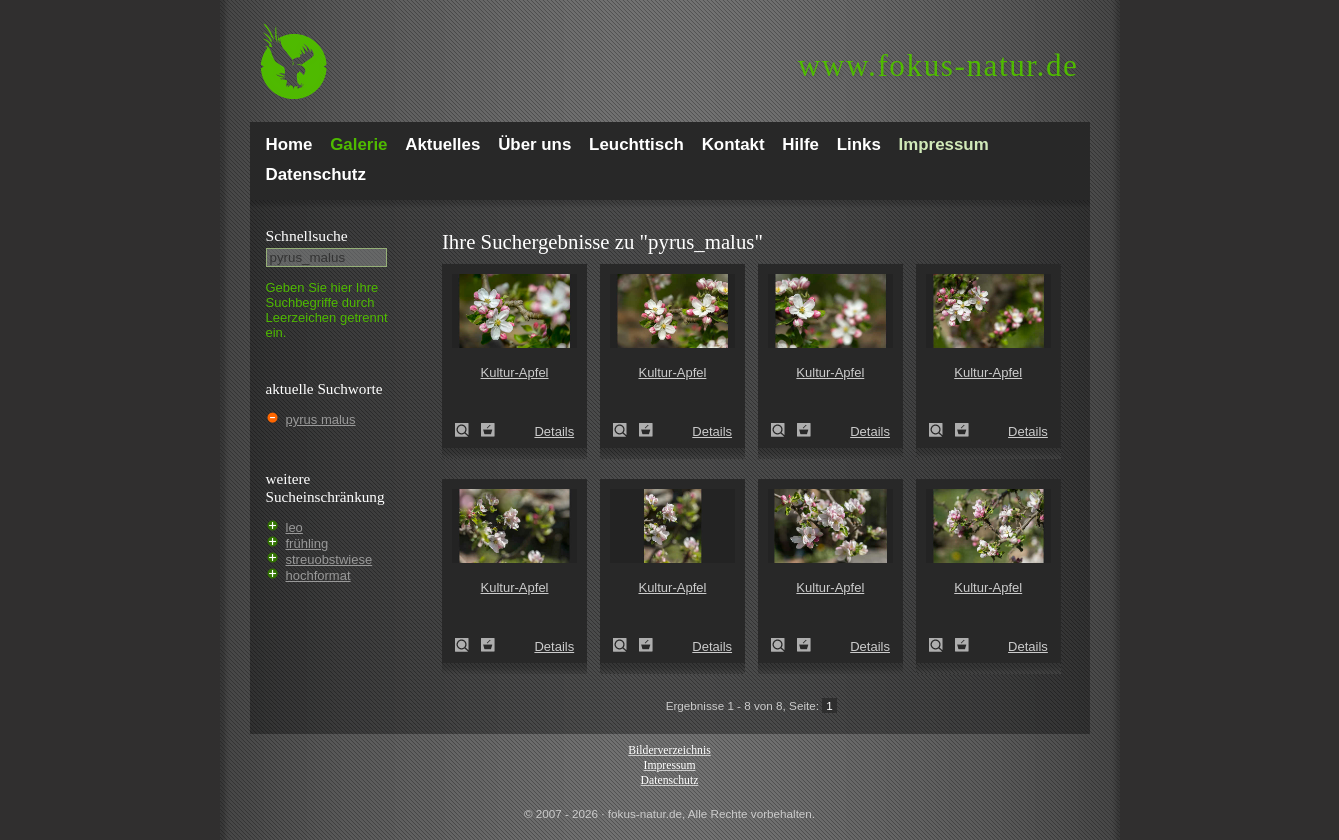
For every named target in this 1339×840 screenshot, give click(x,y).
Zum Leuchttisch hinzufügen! (488, 430)
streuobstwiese (329, 559)
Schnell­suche (307, 235)
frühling (307, 543)
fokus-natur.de (938, 65)
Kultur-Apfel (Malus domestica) (468, 430)
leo (294, 527)
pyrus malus (321, 419)
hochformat (318, 575)
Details (554, 431)
